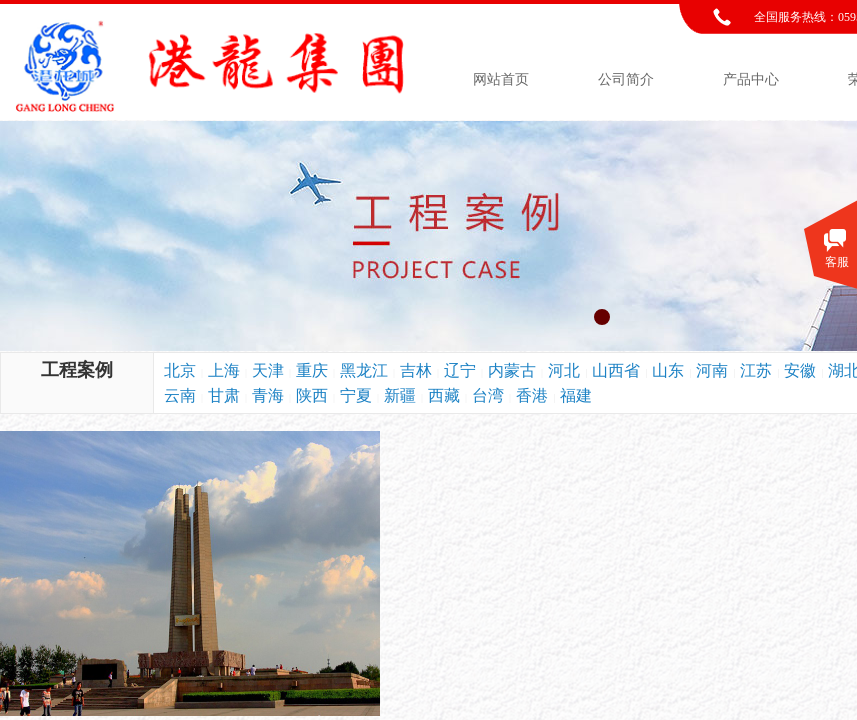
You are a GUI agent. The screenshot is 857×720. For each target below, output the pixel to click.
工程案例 (77, 370)
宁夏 (356, 395)
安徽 (800, 370)
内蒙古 (512, 370)
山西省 (616, 370)
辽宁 (460, 370)
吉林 (416, 370)
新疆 (400, 395)
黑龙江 (364, 370)
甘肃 (224, 395)
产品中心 (751, 79)
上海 (224, 370)
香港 (532, 395)
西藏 (444, 395)
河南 (712, 370)
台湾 (488, 395)
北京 (180, 370)
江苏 (756, 370)
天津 (268, 370)
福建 (576, 395)
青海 (268, 395)
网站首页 (501, 79)
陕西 (312, 395)
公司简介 (626, 79)
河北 (564, 370)
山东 (668, 370)
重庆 (312, 370)
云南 (180, 395)
